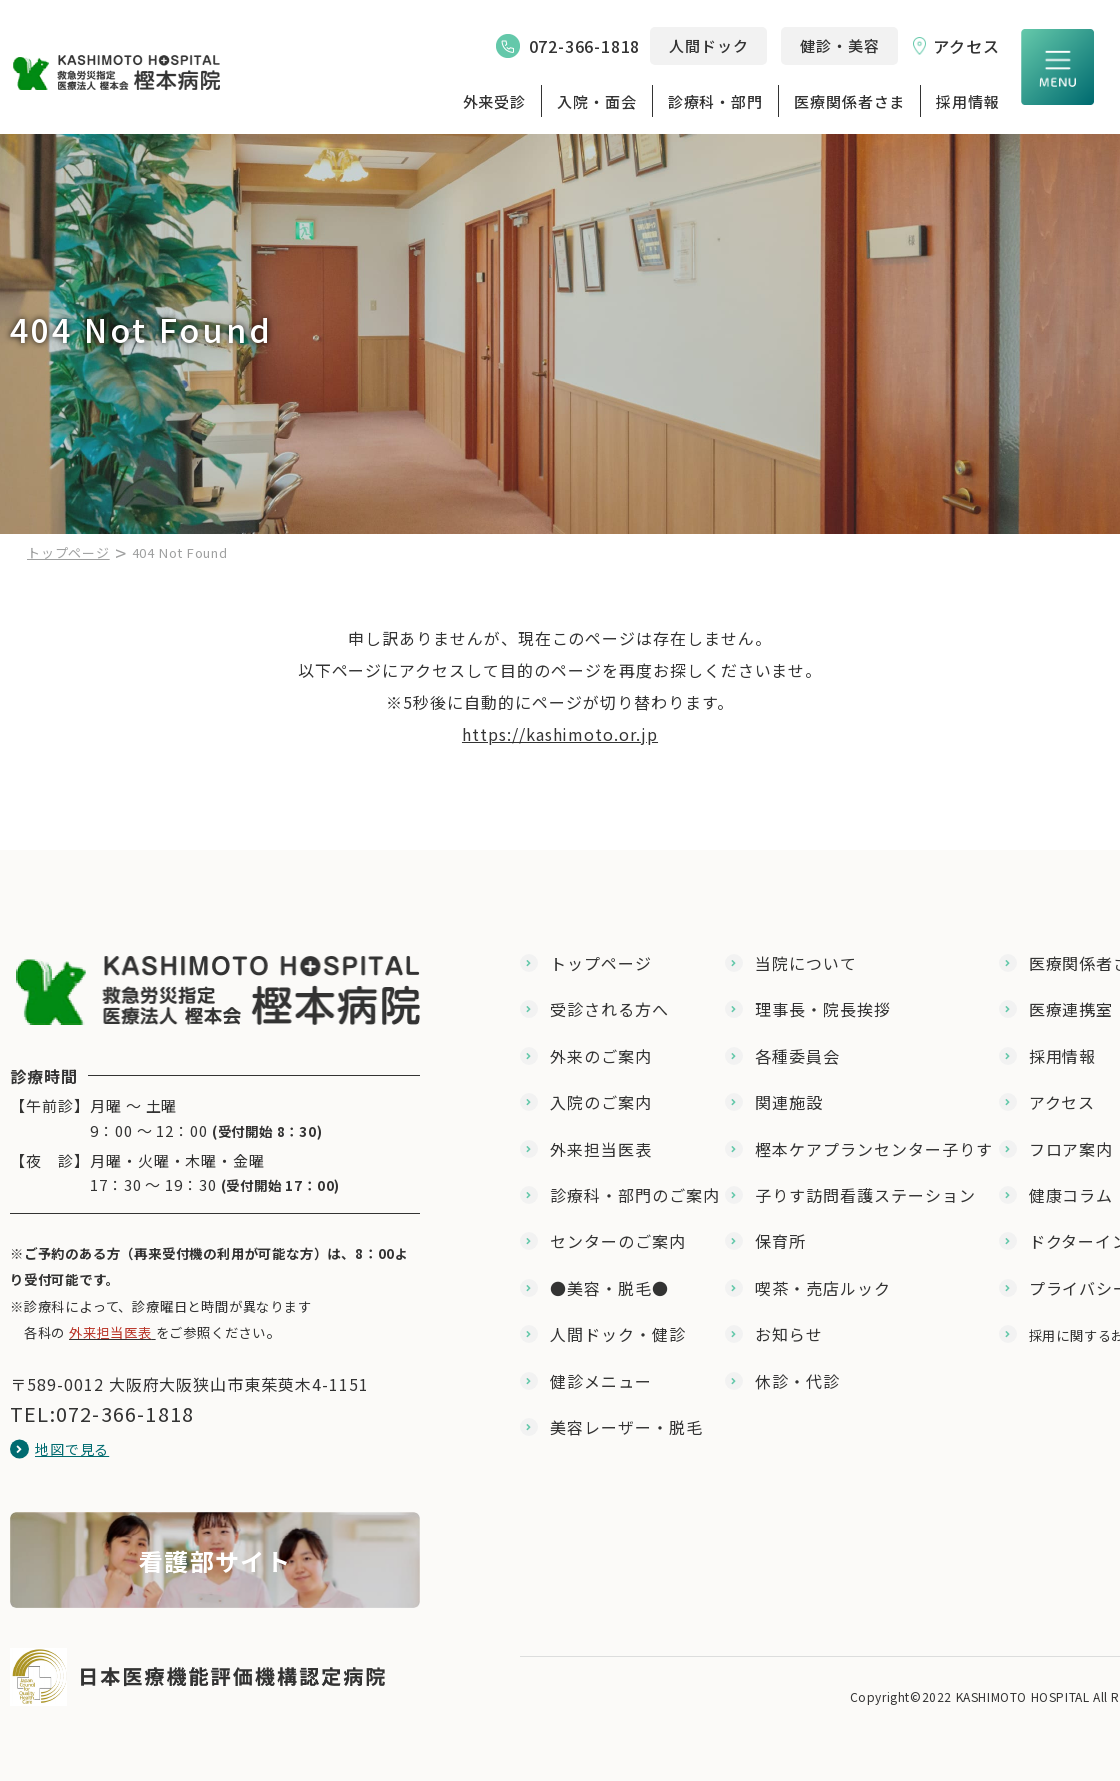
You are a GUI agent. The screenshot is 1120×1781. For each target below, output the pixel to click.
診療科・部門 (715, 102)
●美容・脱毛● (609, 1288)
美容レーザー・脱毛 (626, 1427)
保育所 (780, 1241)
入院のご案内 (601, 1102)
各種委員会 (797, 1056)
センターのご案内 (618, 1241)
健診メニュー (601, 1381)
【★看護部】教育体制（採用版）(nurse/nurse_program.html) (215, 1560)
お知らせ (789, 1334)
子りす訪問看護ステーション (865, 1195)
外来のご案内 (601, 1056)
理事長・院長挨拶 (823, 1009)
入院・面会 (597, 102)
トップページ (68, 552)
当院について (806, 963)
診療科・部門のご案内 (635, 1195)
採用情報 (968, 102)
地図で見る (72, 1449)
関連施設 (789, 1102)
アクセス (966, 46)
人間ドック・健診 (618, 1334)
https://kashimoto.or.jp (560, 734)
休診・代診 (797, 1381)
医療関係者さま (849, 102)
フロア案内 (1071, 1149)
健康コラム (1071, 1195)
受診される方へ (609, 1009)
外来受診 (495, 102)
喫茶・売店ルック (823, 1288)
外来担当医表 (601, 1149)
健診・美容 (840, 45)
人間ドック (709, 45)
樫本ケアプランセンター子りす (873, 1149)
